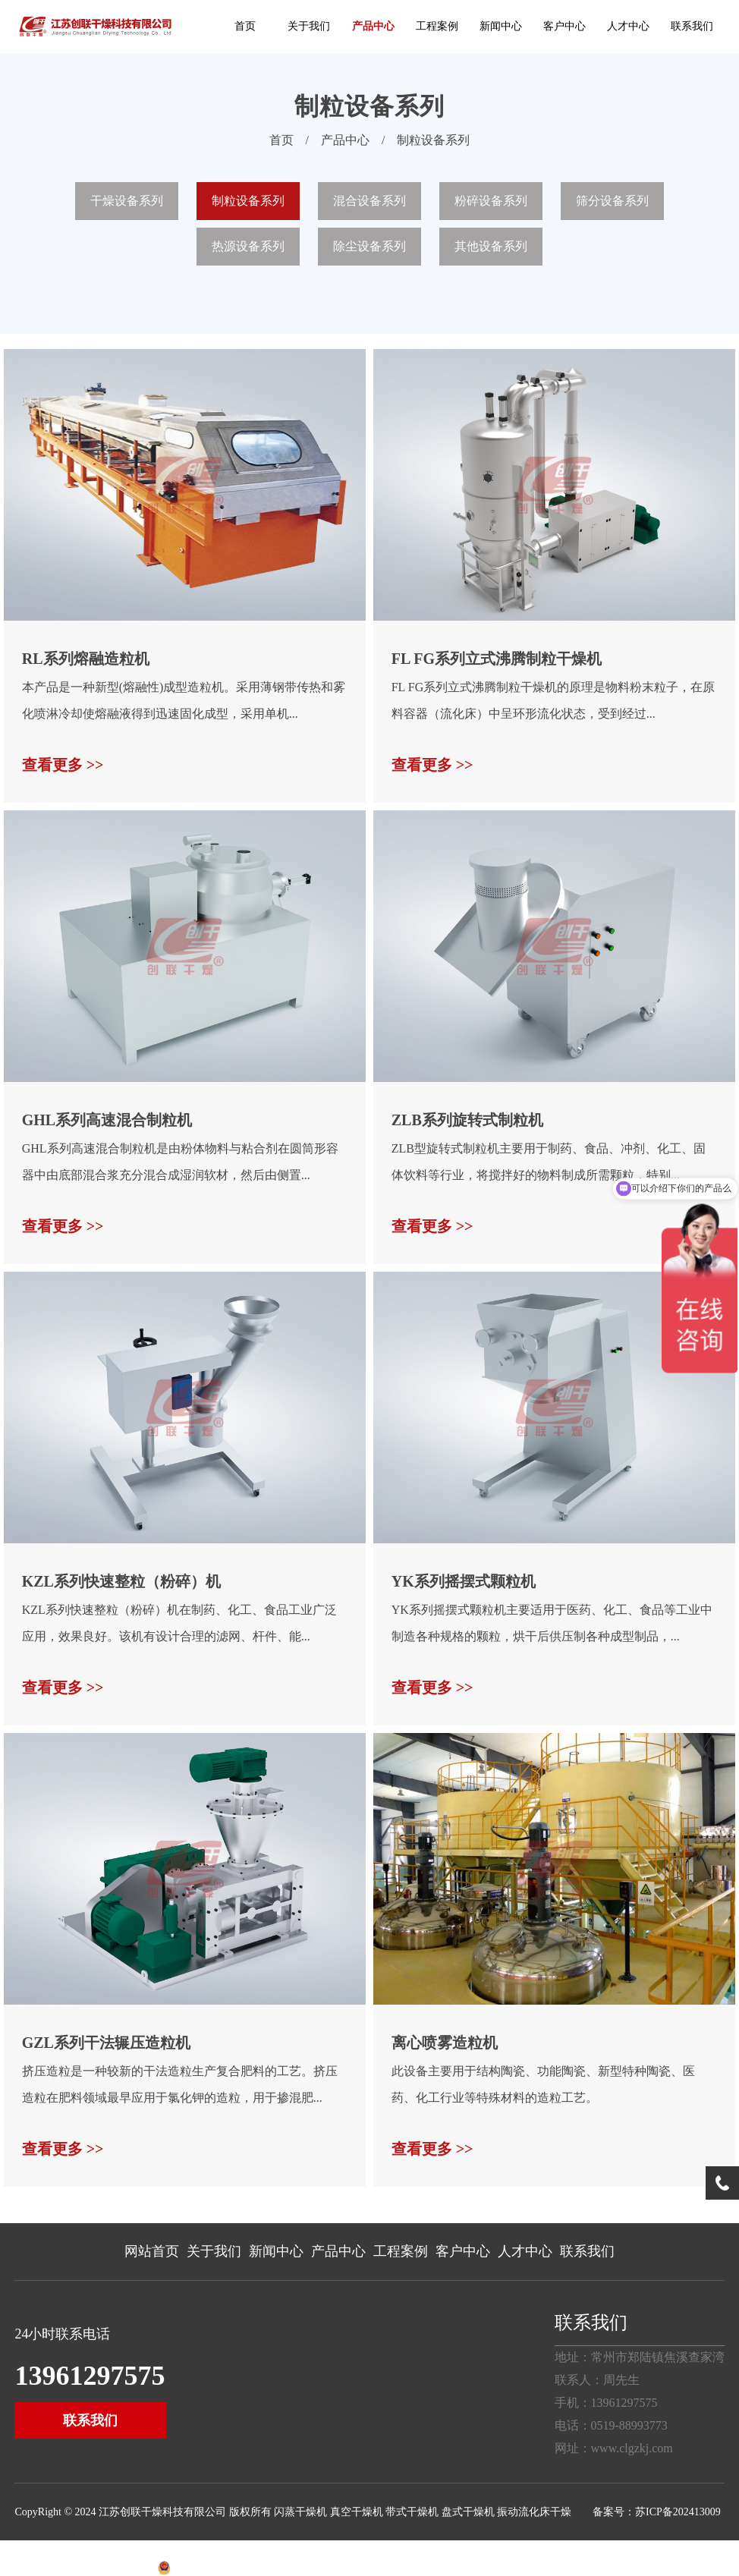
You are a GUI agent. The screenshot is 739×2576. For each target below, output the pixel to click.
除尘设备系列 (369, 246)
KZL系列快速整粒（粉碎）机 (121, 1581)
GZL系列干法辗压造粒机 (106, 2042)
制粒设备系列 (433, 140)
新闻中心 (501, 26)
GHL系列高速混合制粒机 (107, 1120)
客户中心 (564, 26)
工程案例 (437, 26)
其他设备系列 (490, 246)
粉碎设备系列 (490, 200)
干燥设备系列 (126, 200)
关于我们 (309, 26)
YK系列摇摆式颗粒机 (464, 1581)
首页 (245, 26)
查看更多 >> (63, 764)
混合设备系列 (369, 200)
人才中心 (628, 26)
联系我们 (692, 26)
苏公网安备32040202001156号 (238, 2568)
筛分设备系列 (612, 200)
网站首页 (151, 2251)
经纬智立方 (131, 2568)
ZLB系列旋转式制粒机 (467, 1120)
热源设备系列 (248, 246)
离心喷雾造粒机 (445, 2042)
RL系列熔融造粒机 (85, 658)
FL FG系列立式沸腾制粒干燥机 (497, 658)
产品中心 (373, 26)
